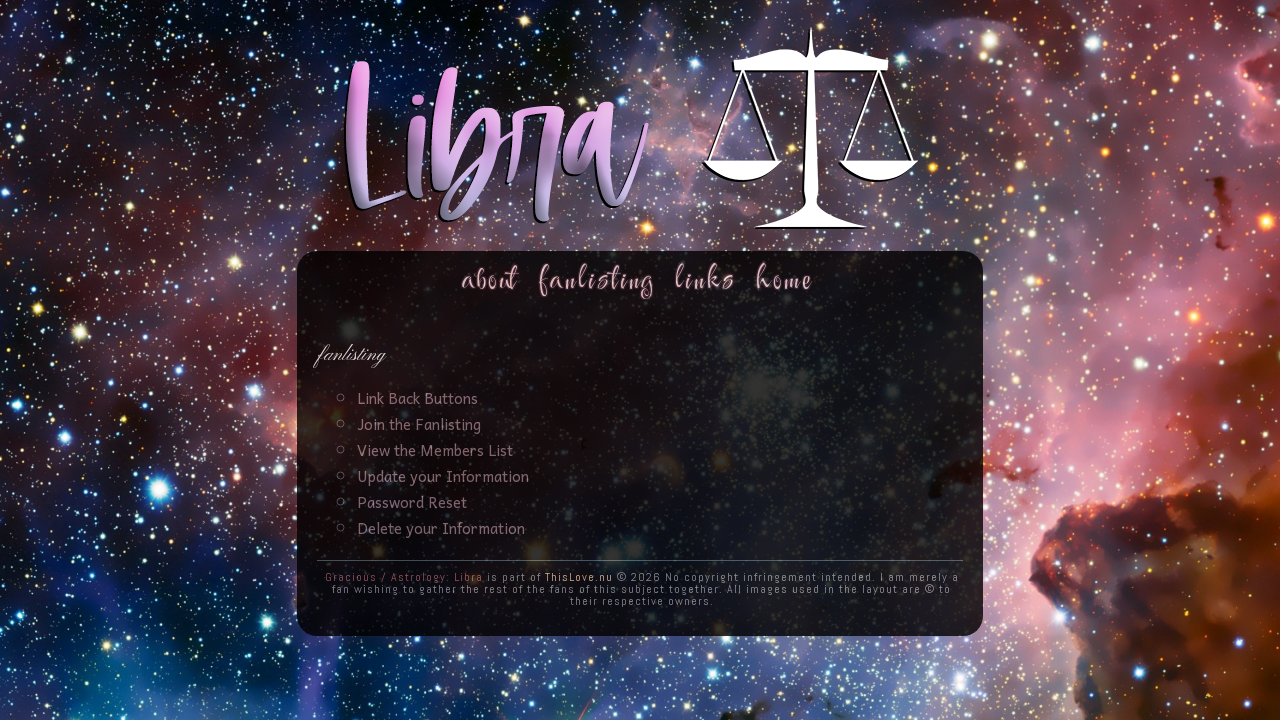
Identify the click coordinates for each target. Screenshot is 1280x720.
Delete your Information (441, 528)
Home (784, 280)
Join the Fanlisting (419, 424)
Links (705, 280)
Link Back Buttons (417, 398)
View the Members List (435, 450)
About (490, 280)
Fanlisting (596, 280)
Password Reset (412, 502)
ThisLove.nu (579, 577)
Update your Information (443, 476)
